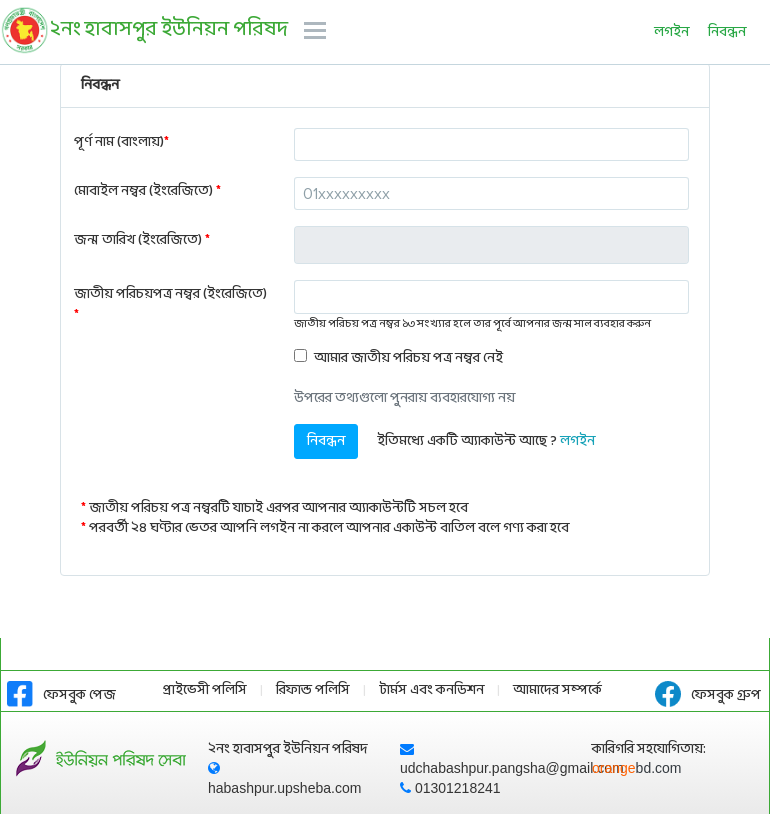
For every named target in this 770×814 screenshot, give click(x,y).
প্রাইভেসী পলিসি (205, 690)
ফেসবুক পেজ (61, 695)
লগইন (671, 32)
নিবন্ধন (727, 32)
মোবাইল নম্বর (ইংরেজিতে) (147, 191)
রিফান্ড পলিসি (313, 690)
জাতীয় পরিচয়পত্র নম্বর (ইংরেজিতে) (170, 305)
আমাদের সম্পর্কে (557, 690)
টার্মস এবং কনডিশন (431, 690)
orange (637, 768)
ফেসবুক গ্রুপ (708, 695)
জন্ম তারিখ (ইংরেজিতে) (142, 240)
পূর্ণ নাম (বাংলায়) (121, 142)
